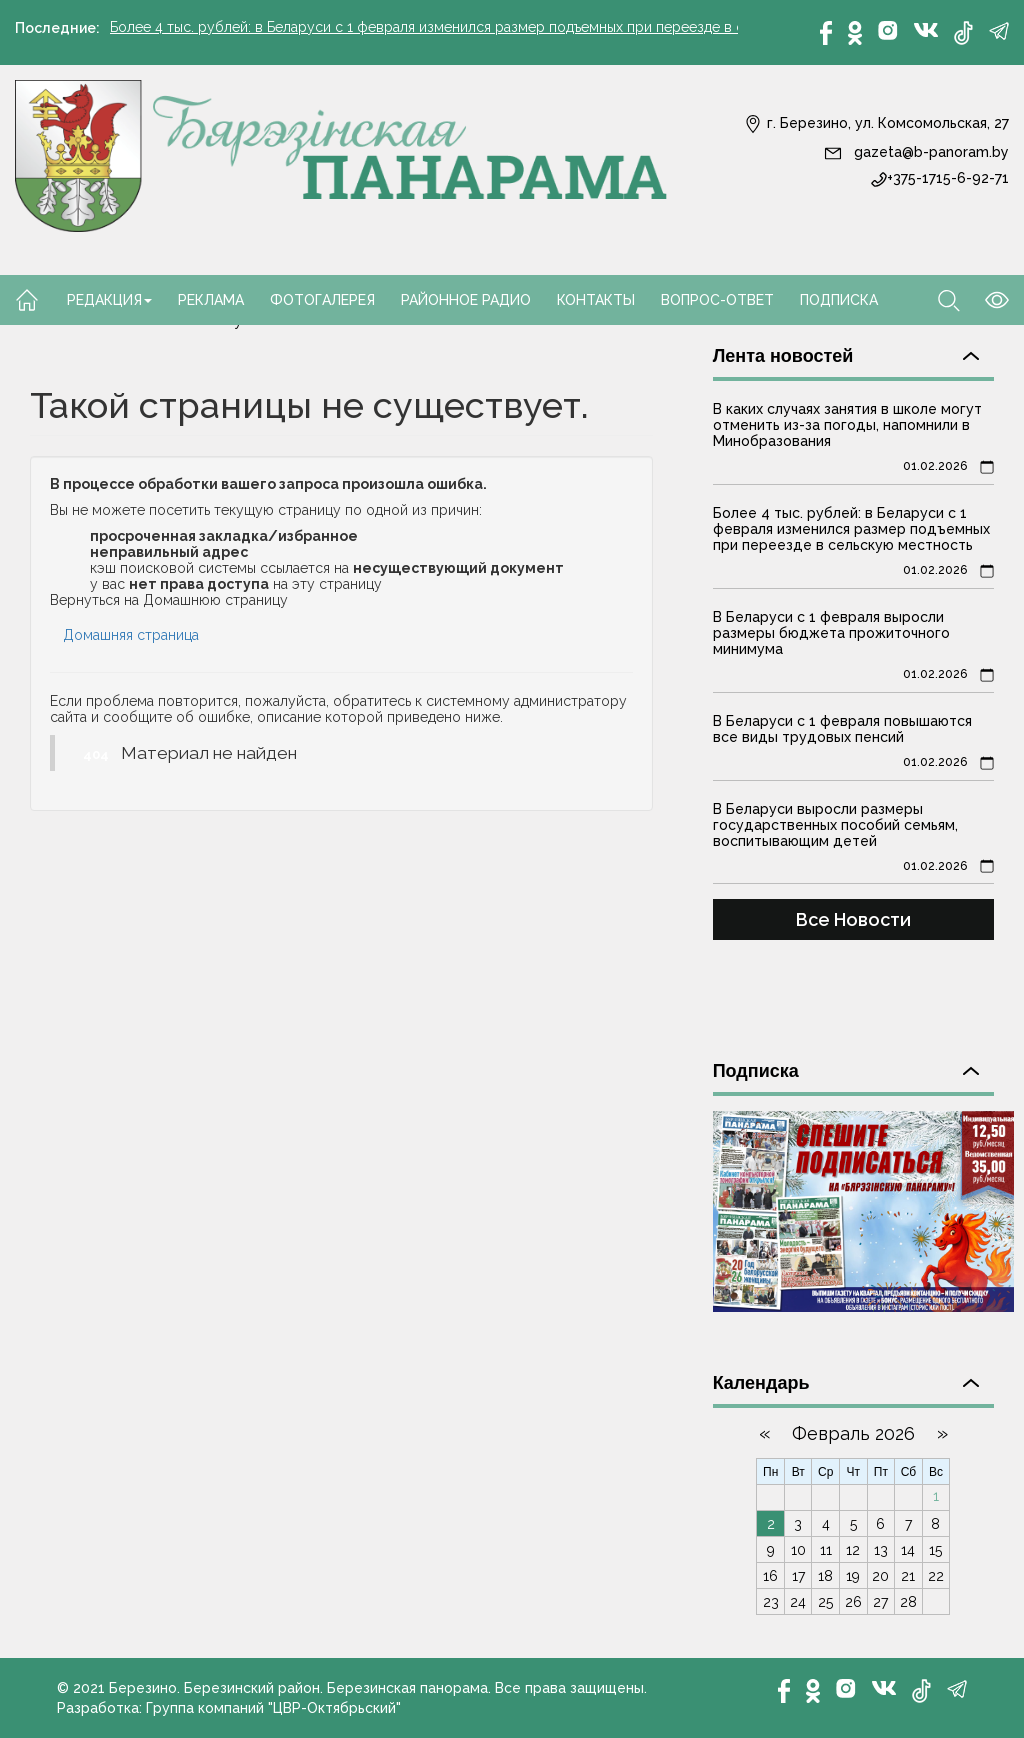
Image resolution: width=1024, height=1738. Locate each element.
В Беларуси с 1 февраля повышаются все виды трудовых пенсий (842, 729)
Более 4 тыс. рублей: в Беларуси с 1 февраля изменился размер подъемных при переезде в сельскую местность (492, 28)
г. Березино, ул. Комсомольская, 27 (876, 123)
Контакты (596, 300)
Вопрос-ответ (717, 300)
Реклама (211, 300)
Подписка (839, 300)
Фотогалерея (322, 300)
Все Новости (853, 919)
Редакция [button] (109, 300)
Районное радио (466, 300)
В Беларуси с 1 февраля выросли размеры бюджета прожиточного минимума (831, 633)
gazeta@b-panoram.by (916, 152)
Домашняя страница (131, 635)
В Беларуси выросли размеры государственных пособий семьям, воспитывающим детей (835, 825)
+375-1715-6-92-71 (940, 178)
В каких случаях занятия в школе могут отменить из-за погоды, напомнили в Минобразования (847, 425)
